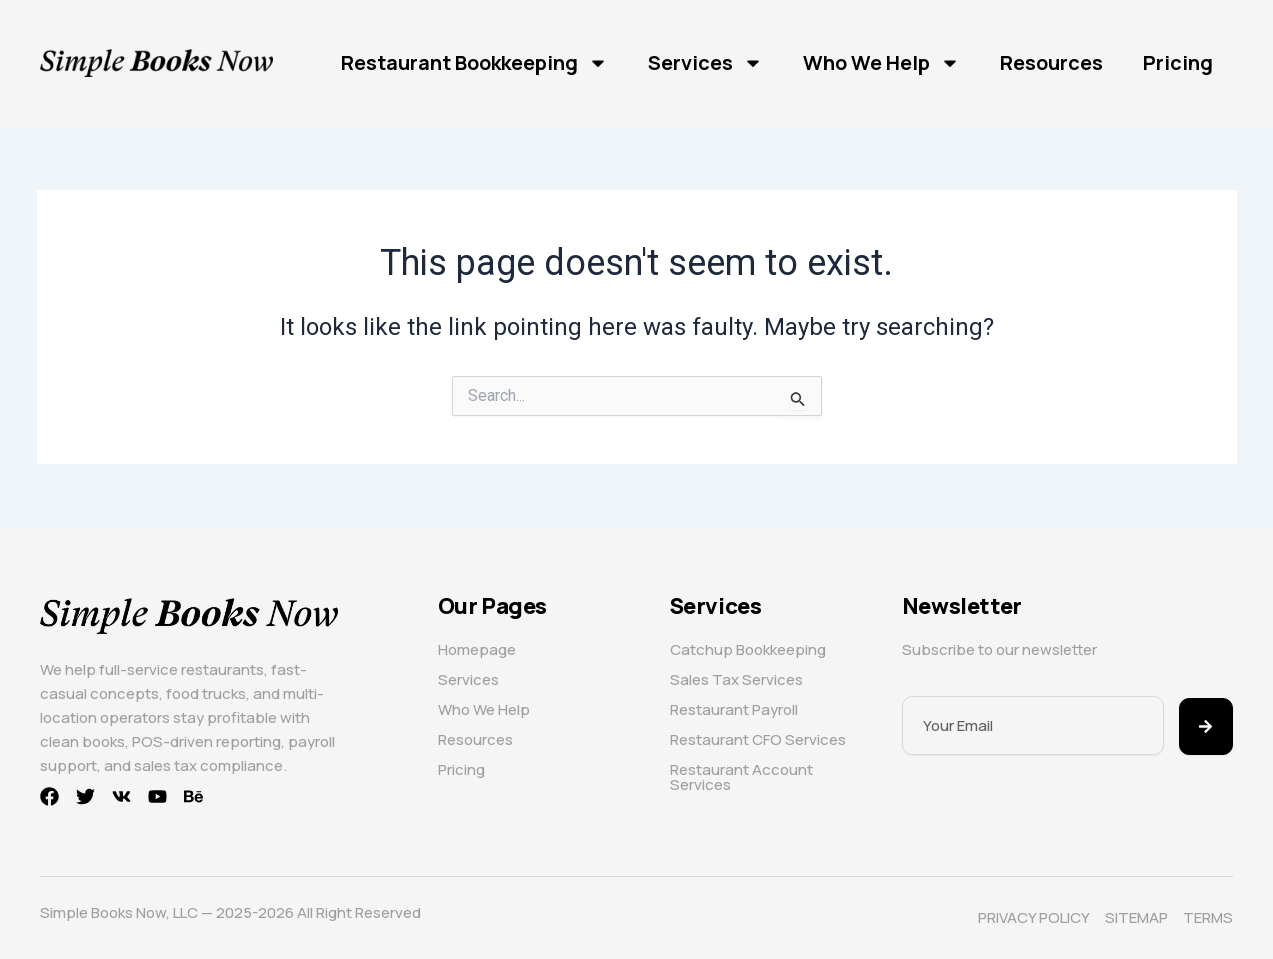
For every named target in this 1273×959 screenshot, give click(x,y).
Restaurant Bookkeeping (474, 63)
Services (705, 63)
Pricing (1178, 62)
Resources (1051, 62)
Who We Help (881, 63)
